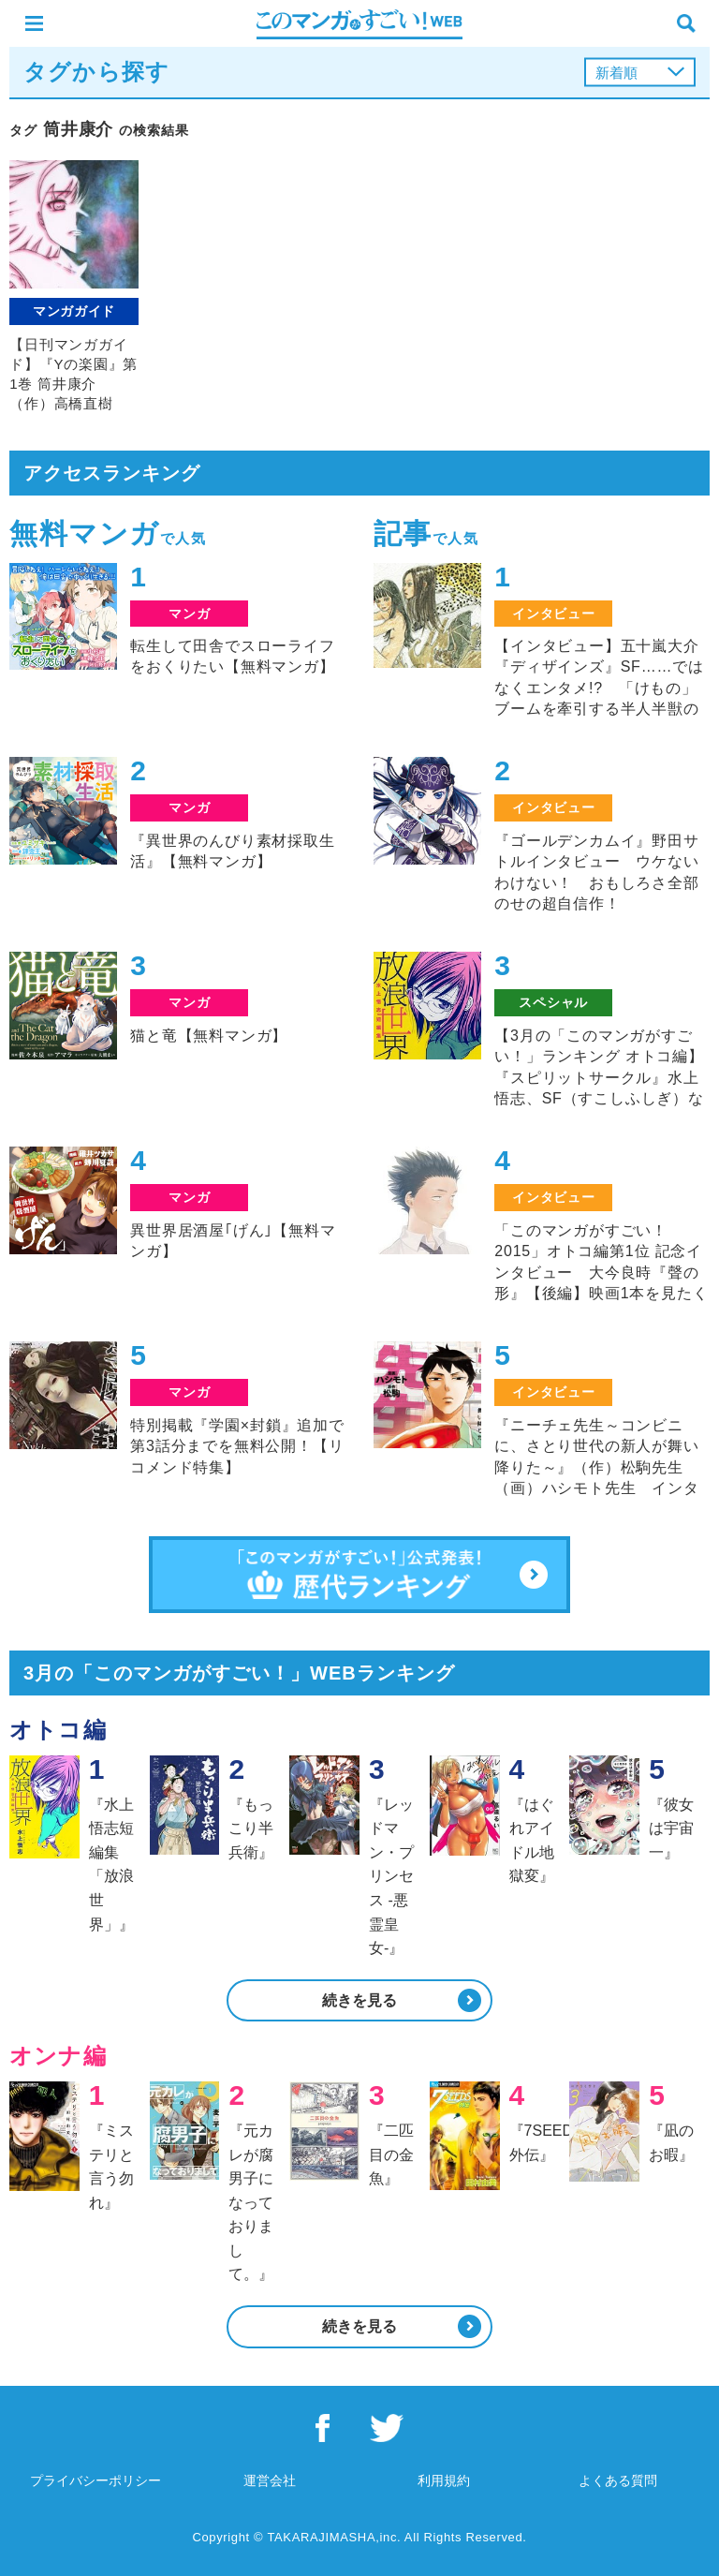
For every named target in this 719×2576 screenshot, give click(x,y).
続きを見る (359, 2000)
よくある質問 (618, 2480)
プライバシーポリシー (95, 2480)
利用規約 (444, 2480)
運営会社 (269, 2480)
